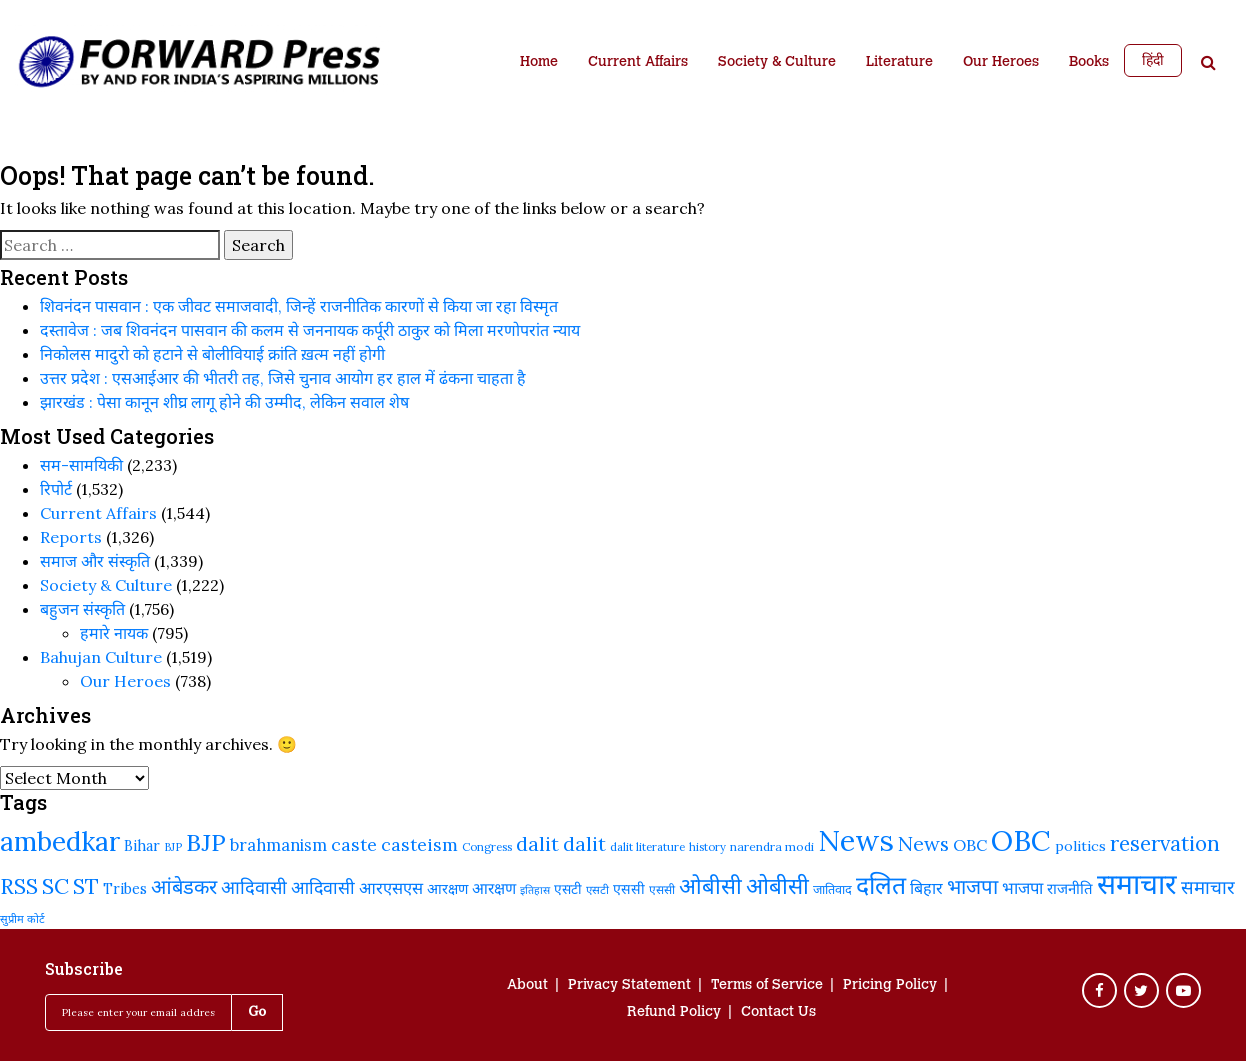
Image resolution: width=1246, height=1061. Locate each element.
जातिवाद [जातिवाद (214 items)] (832, 889)
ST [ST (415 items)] (86, 886)
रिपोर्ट (56, 489)
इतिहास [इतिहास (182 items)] (535, 890)
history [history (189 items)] (707, 847)
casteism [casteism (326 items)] (419, 844)
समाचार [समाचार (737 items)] (1137, 884)
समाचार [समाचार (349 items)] (1208, 887)
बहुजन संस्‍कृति (82, 609)
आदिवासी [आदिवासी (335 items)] (254, 887)
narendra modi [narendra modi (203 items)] (772, 846)
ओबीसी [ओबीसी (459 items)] (710, 886)
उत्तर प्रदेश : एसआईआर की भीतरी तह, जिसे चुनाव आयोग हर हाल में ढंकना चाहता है (283, 378)
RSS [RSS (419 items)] (19, 886)
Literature (899, 63)
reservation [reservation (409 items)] (1165, 843)
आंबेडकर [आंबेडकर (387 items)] (184, 887)
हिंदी (1153, 60)
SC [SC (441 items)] (55, 886)
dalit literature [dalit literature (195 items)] (647, 846)
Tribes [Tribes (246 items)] (125, 889)
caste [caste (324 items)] (354, 844)
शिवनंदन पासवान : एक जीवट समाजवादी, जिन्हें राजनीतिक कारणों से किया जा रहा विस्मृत (299, 306)
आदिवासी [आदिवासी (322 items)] (323, 887)
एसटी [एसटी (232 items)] (568, 889)
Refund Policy (674, 1013)
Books (1089, 63)
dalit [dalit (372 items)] (537, 843)
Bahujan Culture (101, 657)
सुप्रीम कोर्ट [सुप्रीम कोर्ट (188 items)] (22, 919)
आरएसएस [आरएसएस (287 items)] (391, 887)
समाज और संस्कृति (95, 561)
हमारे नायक (114, 633)
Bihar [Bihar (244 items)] (142, 846)
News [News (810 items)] (856, 840)
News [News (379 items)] (923, 843)
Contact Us (778, 1013)
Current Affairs (638, 63)
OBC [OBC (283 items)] (970, 845)
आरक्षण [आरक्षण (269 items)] (494, 888)
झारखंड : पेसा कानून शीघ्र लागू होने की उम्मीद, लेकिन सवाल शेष (224, 402)
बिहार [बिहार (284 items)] (926, 888)
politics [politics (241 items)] (1080, 846)
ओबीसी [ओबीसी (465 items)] (777, 885)
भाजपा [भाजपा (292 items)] (1022, 888)
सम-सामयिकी (81, 465)
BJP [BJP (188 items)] (173, 847)
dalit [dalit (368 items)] (584, 843)
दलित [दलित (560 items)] (881, 885)
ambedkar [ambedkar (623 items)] (60, 841)
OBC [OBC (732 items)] (1021, 841)
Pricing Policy (890, 986)
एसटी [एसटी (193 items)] (597, 889)
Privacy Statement (629, 986)
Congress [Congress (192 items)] (487, 846)
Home (539, 63)
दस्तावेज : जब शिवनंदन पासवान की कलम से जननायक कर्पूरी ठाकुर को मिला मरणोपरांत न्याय (310, 330)
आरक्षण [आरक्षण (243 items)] (447, 889)
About (527, 986)
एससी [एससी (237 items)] (629, 889)
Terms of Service (767, 986)
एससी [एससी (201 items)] (662, 889)
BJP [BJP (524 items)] (206, 842)
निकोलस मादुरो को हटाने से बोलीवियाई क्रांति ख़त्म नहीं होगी (212, 354)
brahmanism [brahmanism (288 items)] (278, 844)
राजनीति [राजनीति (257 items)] (1070, 888)
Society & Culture (777, 63)
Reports (71, 537)
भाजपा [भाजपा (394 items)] (972, 886)
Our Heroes (1001, 63)
